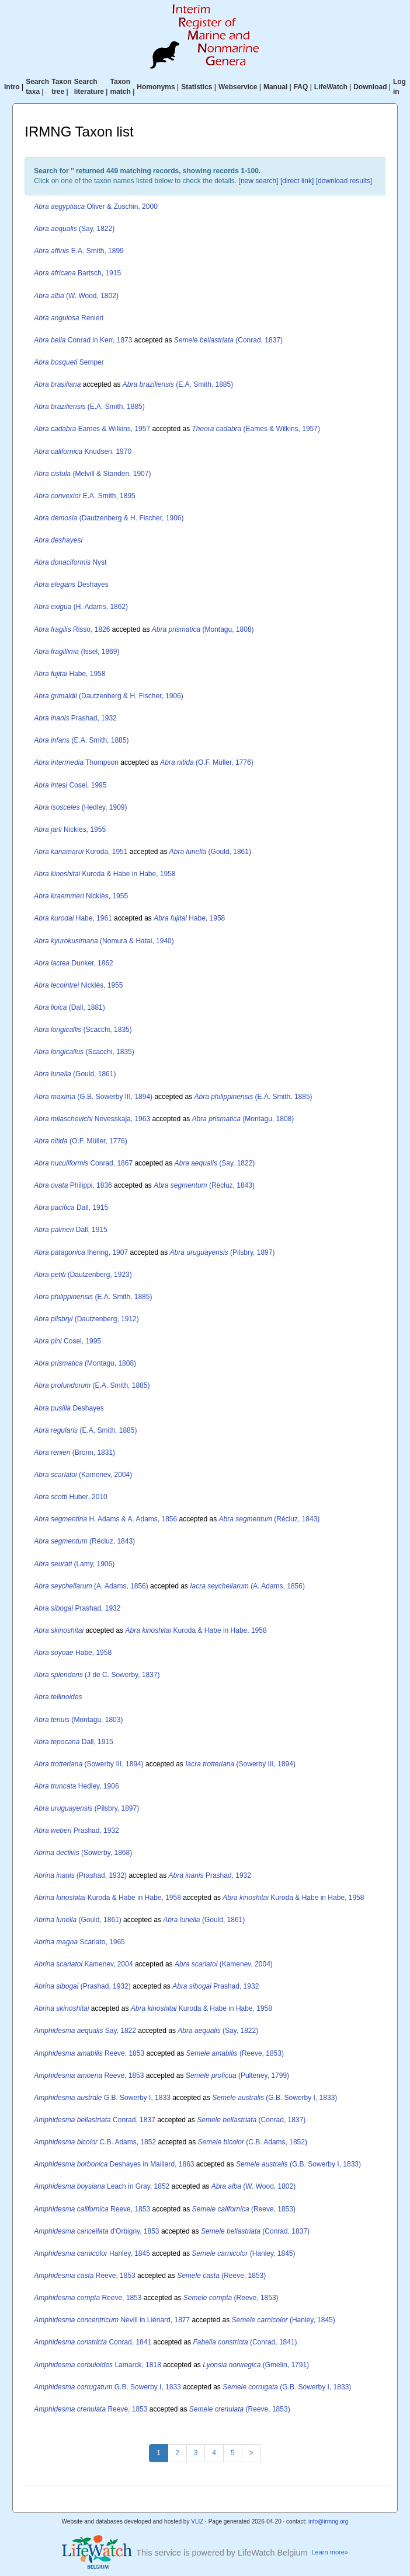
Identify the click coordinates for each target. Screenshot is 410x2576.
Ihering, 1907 (81, 1252)
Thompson (76, 762)
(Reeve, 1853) (235, 2053)
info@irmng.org (328, 2521)
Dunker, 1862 (73, 963)
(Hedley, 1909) (80, 807)
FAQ (301, 87)
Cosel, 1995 (70, 785)
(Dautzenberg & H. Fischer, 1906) (108, 518)
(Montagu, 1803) (78, 1720)
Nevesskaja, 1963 (92, 1119)
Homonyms (156, 87)
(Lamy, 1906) (74, 1564)
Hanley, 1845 (92, 2253)
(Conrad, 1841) (245, 2342)
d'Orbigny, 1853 (96, 2231)
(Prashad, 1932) (80, 1875)
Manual (275, 87)
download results (344, 181)
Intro (12, 87)
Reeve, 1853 (89, 2053)
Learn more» (329, 2552)
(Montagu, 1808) (203, 629)
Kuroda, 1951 (80, 852)
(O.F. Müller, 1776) (206, 762)
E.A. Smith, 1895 (84, 496)
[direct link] (297, 181)
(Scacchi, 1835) (82, 1030)
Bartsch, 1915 (77, 273)
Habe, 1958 (69, 674)
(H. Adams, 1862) (81, 607)
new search (258, 181)
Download (370, 87)
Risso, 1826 (72, 629)
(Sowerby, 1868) (83, 1853)
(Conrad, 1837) (228, 340)
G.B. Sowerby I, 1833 (102, 2098)
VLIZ (197, 2521)
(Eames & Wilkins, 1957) (256, 429)
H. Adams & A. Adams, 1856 (105, 1519)
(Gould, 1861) (210, 852)
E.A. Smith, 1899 (78, 251)
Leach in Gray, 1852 (101, 2186)
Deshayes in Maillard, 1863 (114, 2164)
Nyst (70, 562)
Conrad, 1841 (92, 2342)
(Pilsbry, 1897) (222, 1252)
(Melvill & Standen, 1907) (92, 474)
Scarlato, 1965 (79, 1942)
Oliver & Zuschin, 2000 (95, 206)
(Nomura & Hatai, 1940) (103, 941)
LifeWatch (331, 87)
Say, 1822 (85, 2031)
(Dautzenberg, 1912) (86, 1319)
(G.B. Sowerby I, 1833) (274, 2098)
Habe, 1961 (73, 918)
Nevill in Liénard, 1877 (112, 2320)
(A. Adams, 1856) (91, 1586)
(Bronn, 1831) (74, 1452)
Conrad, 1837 (94, 2120)
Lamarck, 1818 (97, 2365)
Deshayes (71, 584)
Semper (68, 362)
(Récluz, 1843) (204, 1185)
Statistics (196, 87)
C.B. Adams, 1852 (95, 2142)
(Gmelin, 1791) (256, 2365)
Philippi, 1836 (73, 1185)
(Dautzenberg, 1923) (82, 1274)
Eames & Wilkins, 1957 (92, 429)
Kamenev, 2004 (83, 1964)
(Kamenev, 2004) (83, 1475)
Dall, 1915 (71, 1207)
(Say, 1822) (74, 229)
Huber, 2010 (70, 1497)
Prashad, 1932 (75, 718)
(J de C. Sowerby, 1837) (96, 1675)
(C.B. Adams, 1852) (252, 2142)
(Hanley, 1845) (243, 2253)
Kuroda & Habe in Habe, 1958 (104, 874)
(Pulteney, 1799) (237, 2075)
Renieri (68, 318)
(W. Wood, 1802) (76, 296)
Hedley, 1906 (76, 1786)
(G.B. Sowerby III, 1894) (93, 1097)
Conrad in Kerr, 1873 (83, 340)
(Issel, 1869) (76, 652)
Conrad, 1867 (83, 1163)
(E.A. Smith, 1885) (178, 384)
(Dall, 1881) (69, 1007)
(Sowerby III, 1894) (88, 1764)
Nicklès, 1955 (70, 829)
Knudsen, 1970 (82, 451)
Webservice (238, 87)
